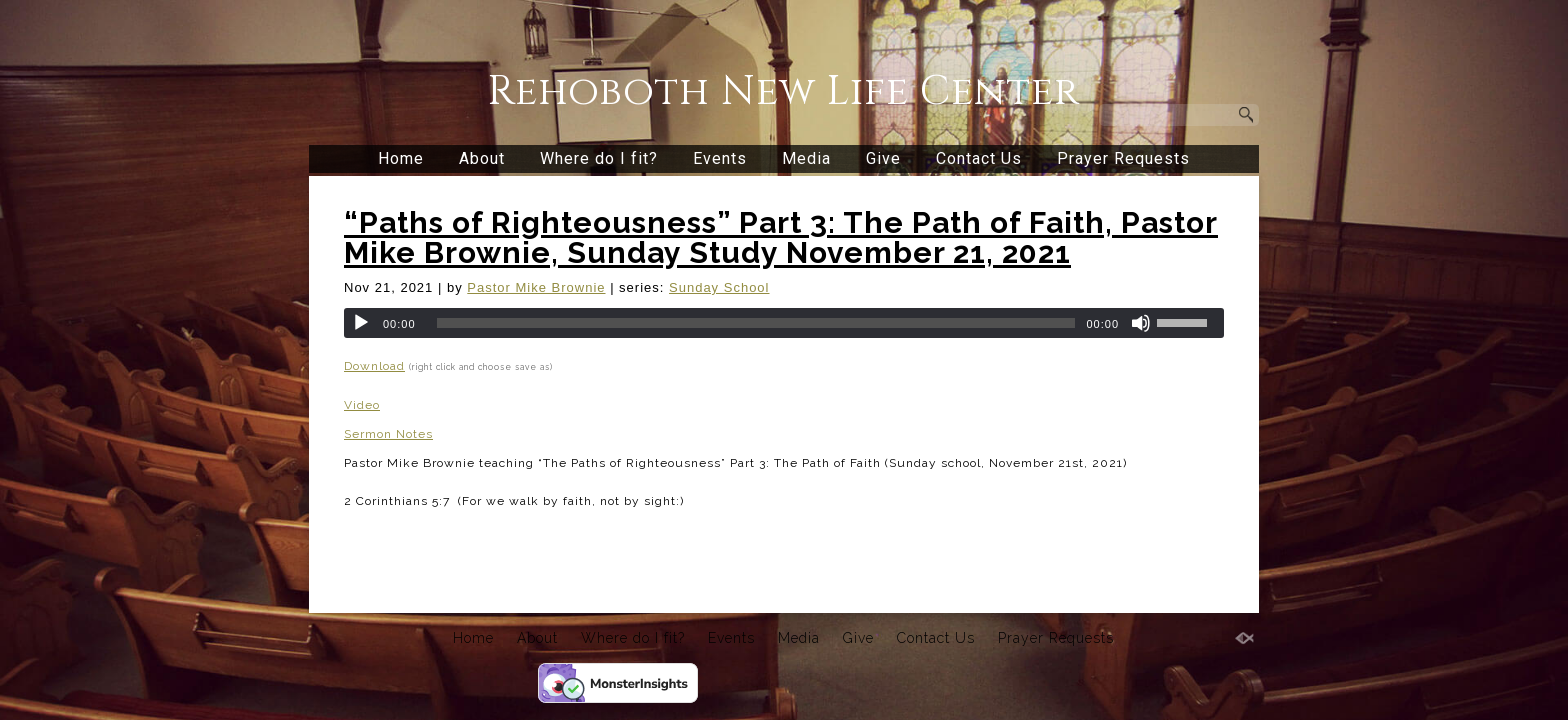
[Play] (361, 323)
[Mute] (1141, 323)
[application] (784, 323)
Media (806, 158)
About (482, 158)
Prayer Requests (1123, 158)
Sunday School (719, 287)
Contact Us (979, 158)
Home (401, 158)
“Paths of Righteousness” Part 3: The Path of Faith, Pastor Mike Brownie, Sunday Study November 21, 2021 (781, 237)
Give (883, 158)
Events (720, 158)
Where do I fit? (599, 158)
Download (374, 366)
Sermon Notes (388, 434)
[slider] (756, 323)
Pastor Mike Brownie (536, 287)
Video (362, 405)
